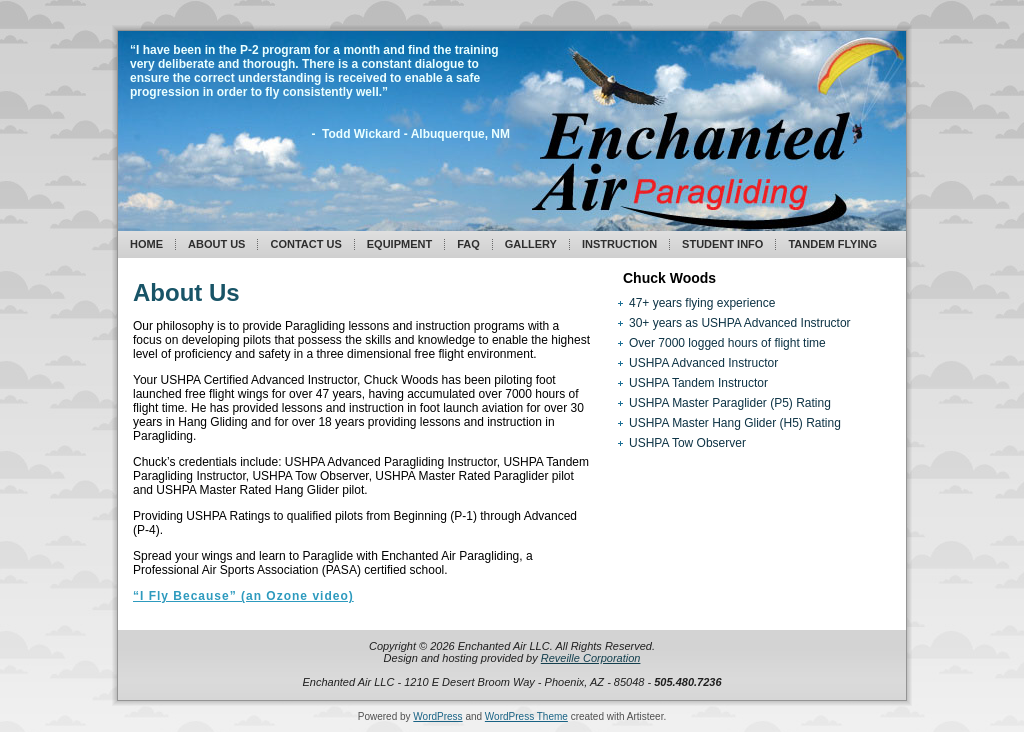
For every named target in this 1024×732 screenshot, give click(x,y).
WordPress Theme (526, 716)
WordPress (437, 716)
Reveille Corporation (591, 658)
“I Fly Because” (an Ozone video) (243, 596)
